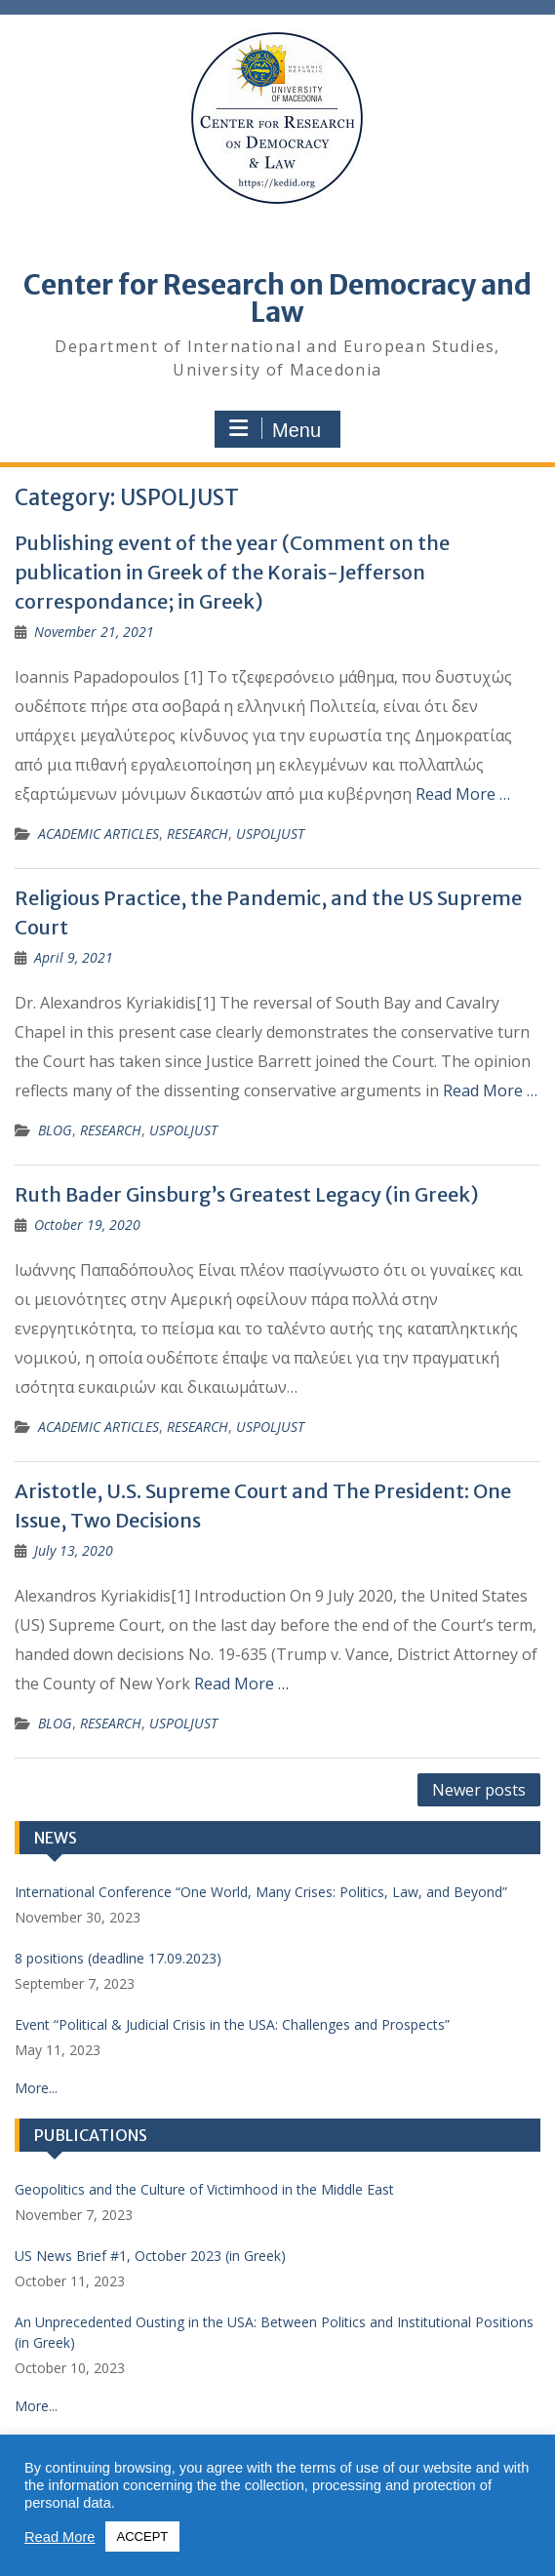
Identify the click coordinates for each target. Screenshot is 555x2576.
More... (36, 2088)
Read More (60, 2537)
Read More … (490, 1090)
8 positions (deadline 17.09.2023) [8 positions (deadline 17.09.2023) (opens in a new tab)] (118, 1958)
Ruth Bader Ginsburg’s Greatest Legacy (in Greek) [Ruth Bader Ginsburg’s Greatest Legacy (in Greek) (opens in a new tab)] (247, 1194)
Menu (275, 429)
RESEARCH (197, 833)
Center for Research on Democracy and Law (277, 298)
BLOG (55, 1130)
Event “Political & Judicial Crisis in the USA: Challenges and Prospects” (232, 2024)
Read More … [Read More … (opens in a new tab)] (463, 794)
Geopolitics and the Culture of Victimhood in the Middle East (204, 2189)
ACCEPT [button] (143, 2536)
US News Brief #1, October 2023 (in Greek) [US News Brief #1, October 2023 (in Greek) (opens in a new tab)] (150, 2255)
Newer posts (479, 1790)
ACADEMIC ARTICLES (98, 833)
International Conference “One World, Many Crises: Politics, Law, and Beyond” (261, 1891)
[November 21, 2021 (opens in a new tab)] (94, 631)
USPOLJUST (270, 833)
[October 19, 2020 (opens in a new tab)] (87, 1224)
